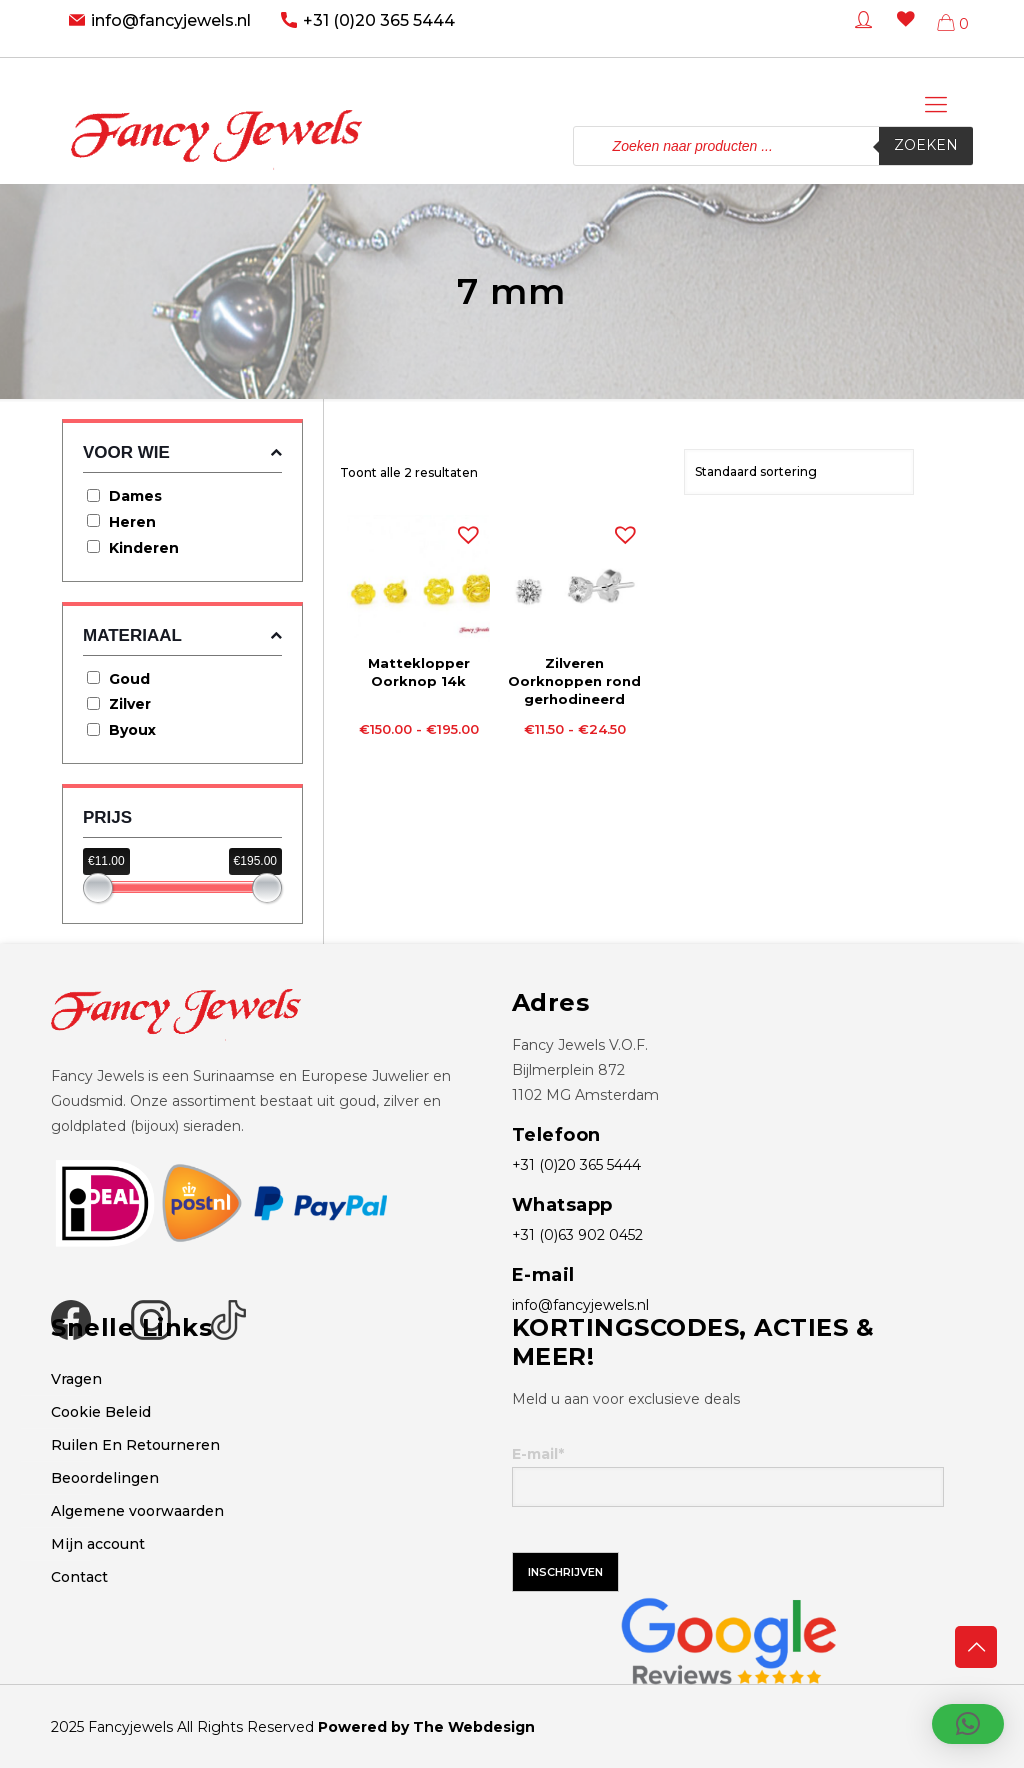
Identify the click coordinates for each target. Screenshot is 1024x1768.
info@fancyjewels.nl (171, 20)
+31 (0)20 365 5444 (379, 20)
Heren (132, 522)
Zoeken (926, 146)
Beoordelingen (105, 1478)
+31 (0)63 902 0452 (577, 1235)
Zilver (130, 704)
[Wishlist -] (902, 33)
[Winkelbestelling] (799, 472)
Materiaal (182, 635)
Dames (135, 496)
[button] (464, 530)
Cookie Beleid (101, 1412)
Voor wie (182, 452)
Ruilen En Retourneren (135, 1445)
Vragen (76, 1379)
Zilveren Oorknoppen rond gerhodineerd (574, 681)
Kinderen (144, 548)
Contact (79, 1577)
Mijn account (98, 1544)
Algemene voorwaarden (137, 1511)
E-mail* (728, 1476)
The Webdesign (474, 1727)
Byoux (132, 730)
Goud (129, 679)
